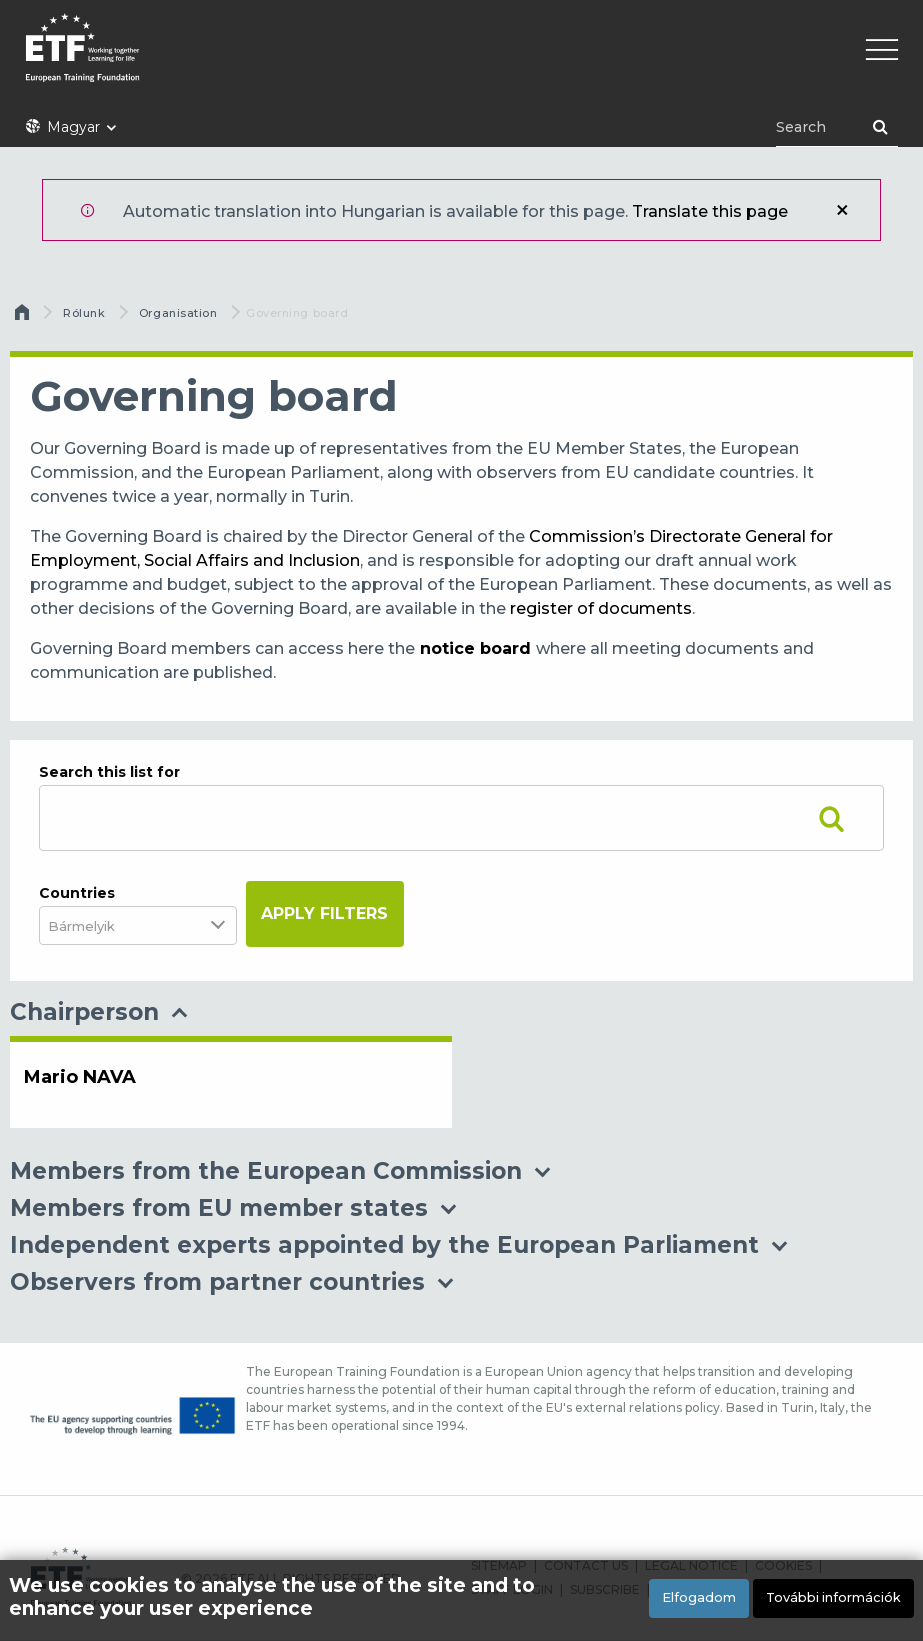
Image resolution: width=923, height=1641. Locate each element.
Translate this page (710, 211)
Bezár (842, 210)
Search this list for (109, 772)
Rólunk (84, 313)
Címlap (24, 317)
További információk (833, 1597)
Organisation (178, 313)
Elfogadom (699, 1597)
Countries (77, 893)
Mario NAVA (80, 1077)
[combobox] (94, 925)
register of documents (601, 608)
